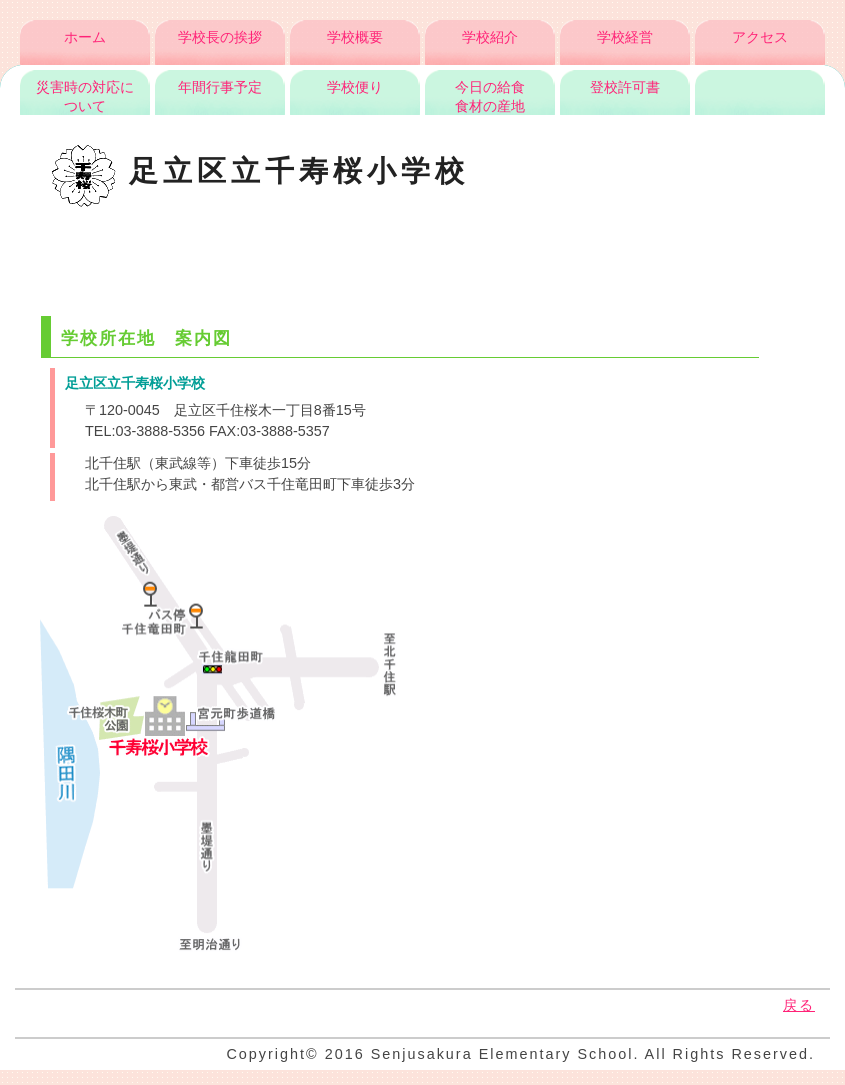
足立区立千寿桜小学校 (260, 171)
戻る (799, 1005)
